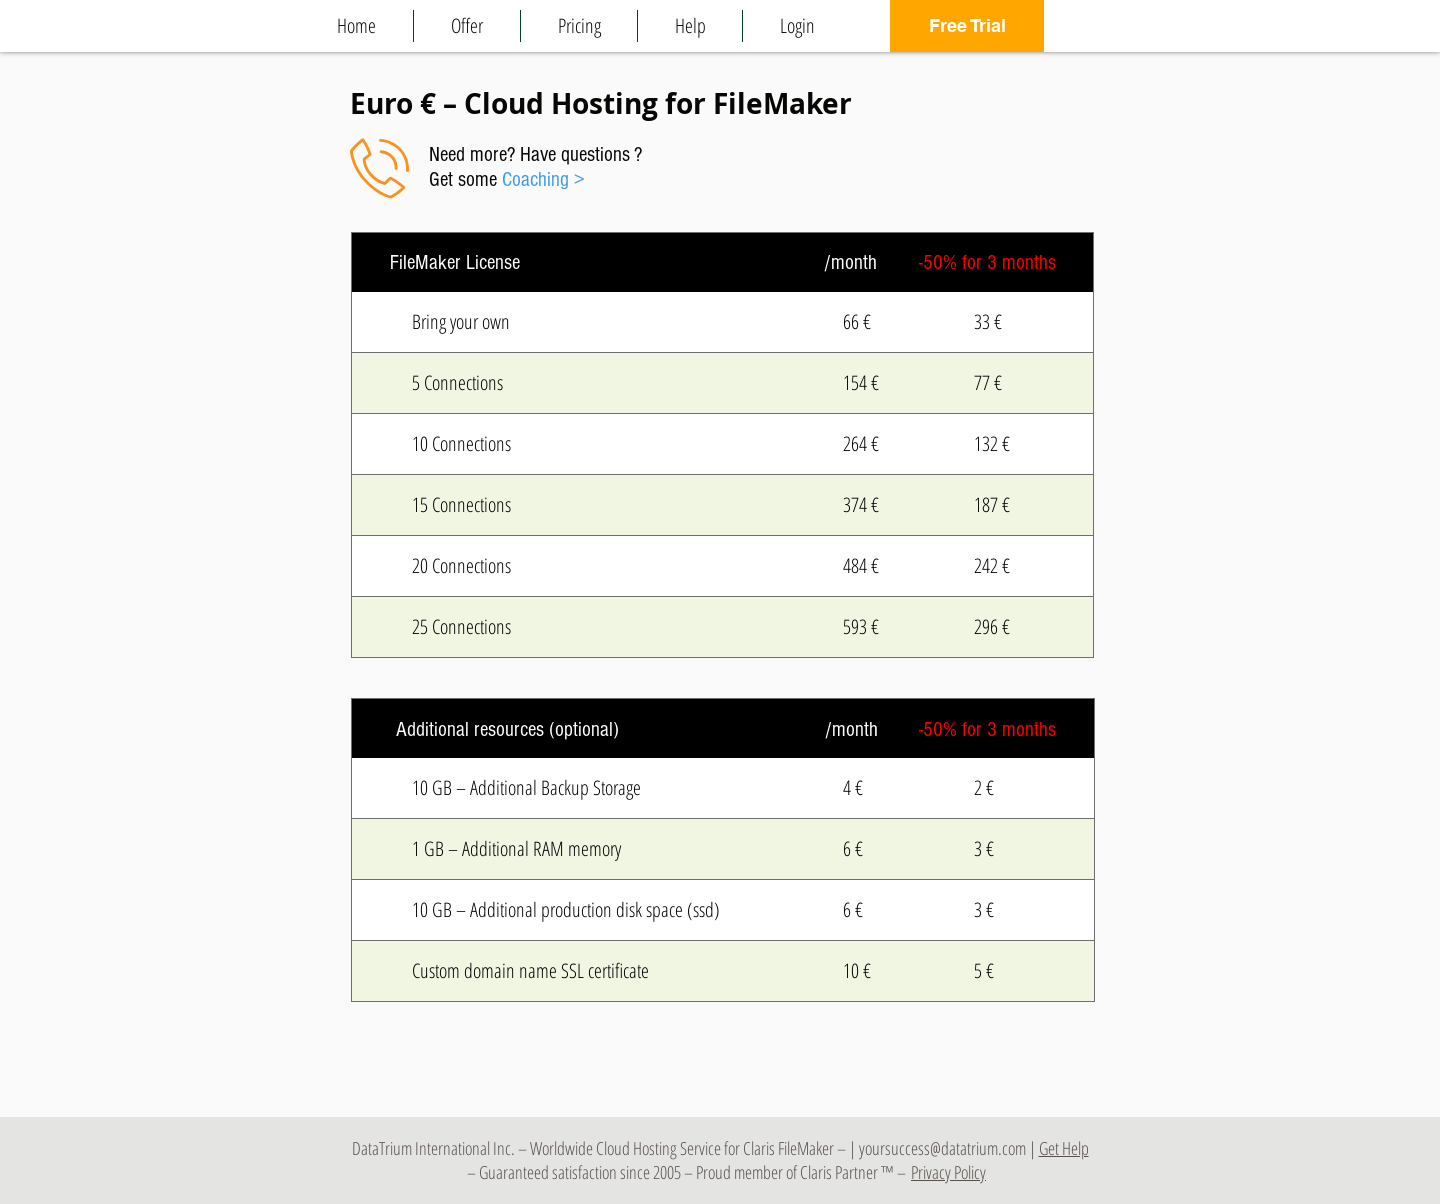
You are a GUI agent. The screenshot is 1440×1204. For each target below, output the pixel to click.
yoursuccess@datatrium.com (942, 1148)
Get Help (1064, 1148)
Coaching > (543, 179)
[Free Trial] (967, 26)
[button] (467, 26)
